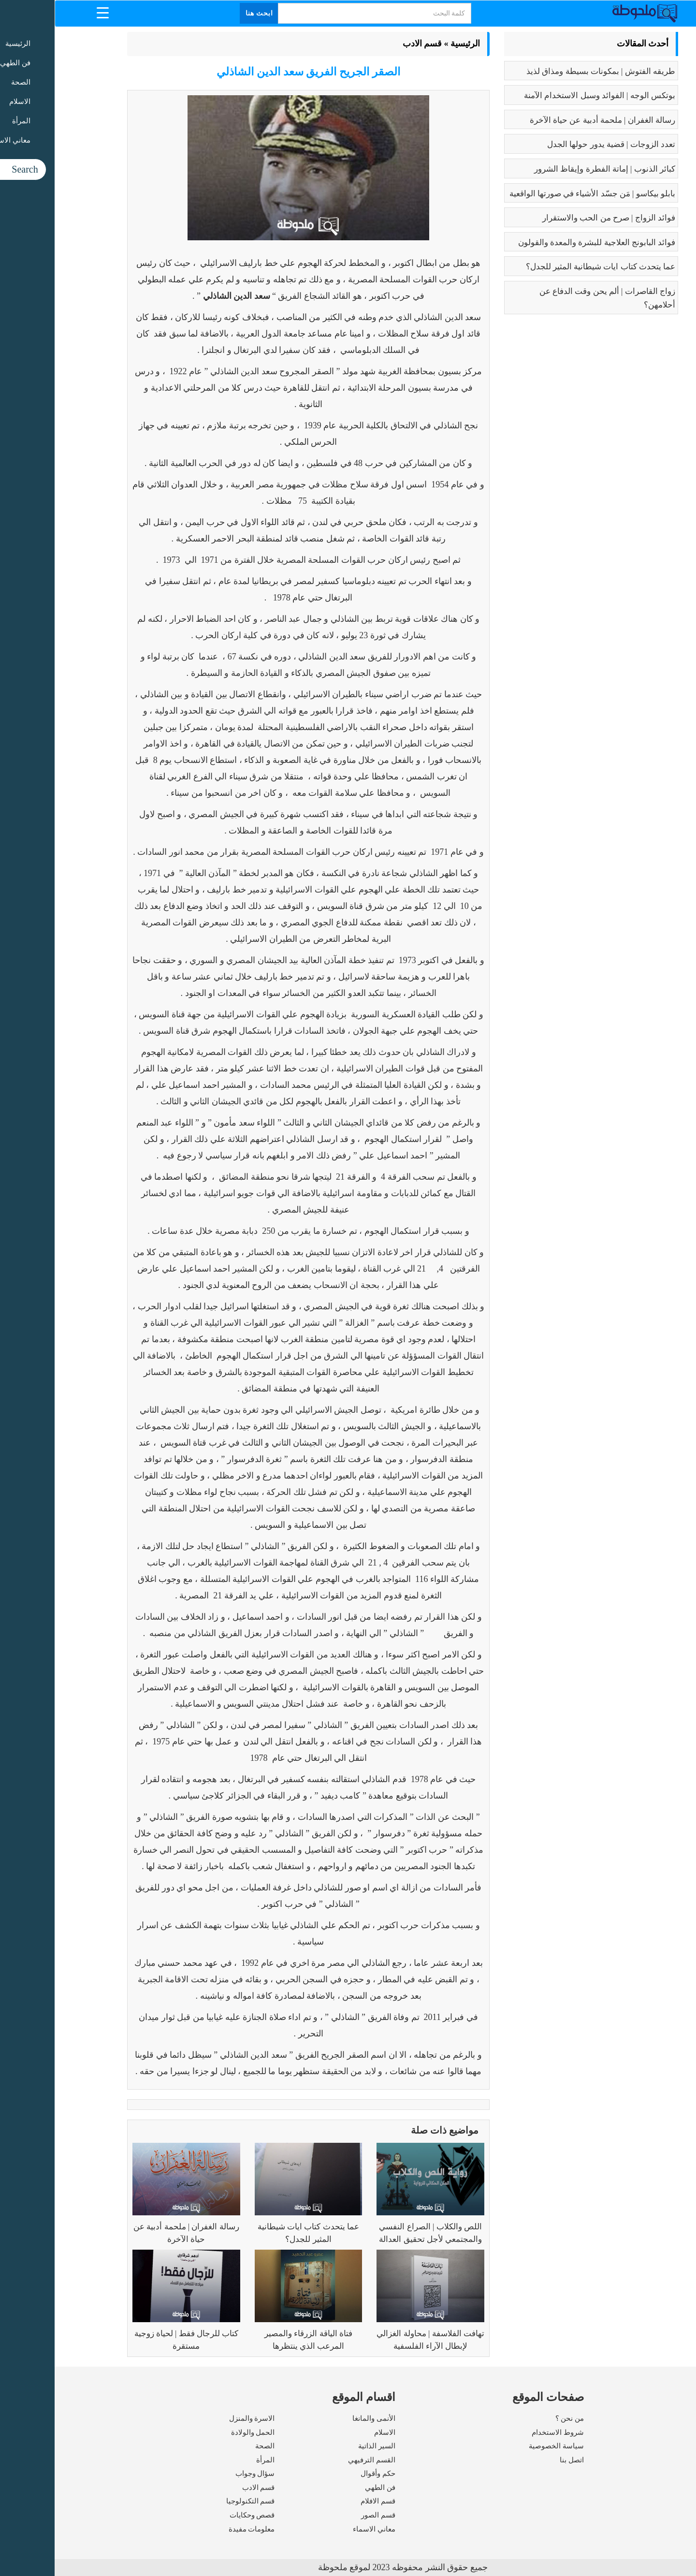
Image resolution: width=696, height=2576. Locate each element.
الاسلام (330, 2432)
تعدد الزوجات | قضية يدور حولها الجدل (557, 144)
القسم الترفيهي (317, 2460)
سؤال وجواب (200, 2473)
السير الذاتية (322, 2446)
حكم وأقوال (323, 2473)
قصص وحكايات (197, 2515)
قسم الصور (323, 2515)
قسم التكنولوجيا (196, 2501)
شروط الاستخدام (503, 2432)
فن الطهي (325, 2487)
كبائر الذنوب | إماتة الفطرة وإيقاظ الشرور (550, 169)
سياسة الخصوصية (501, 2446)
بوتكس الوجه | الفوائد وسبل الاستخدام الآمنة (545, 95)
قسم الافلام (323, 2501)
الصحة (210, 2446)
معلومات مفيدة (197, 2529)
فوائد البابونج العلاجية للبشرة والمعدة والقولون (542, 242)
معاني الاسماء (319, 2529)
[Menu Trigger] (48, 12)
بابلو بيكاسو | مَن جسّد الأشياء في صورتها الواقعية (538, 193)
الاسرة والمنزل (197, 2418)
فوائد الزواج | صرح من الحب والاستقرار (554, 217)
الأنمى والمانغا (319, 2418)
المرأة (211, 2460)
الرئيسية (410, 43)
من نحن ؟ (515, 2418)
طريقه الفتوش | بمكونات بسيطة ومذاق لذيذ (546, 71)
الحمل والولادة (198, 2432)
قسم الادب (368, 43)
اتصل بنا (517, 2460)
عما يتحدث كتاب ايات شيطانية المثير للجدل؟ (546, 266)
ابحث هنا (205, 13)
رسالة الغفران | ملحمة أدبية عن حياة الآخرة (548, 120)
